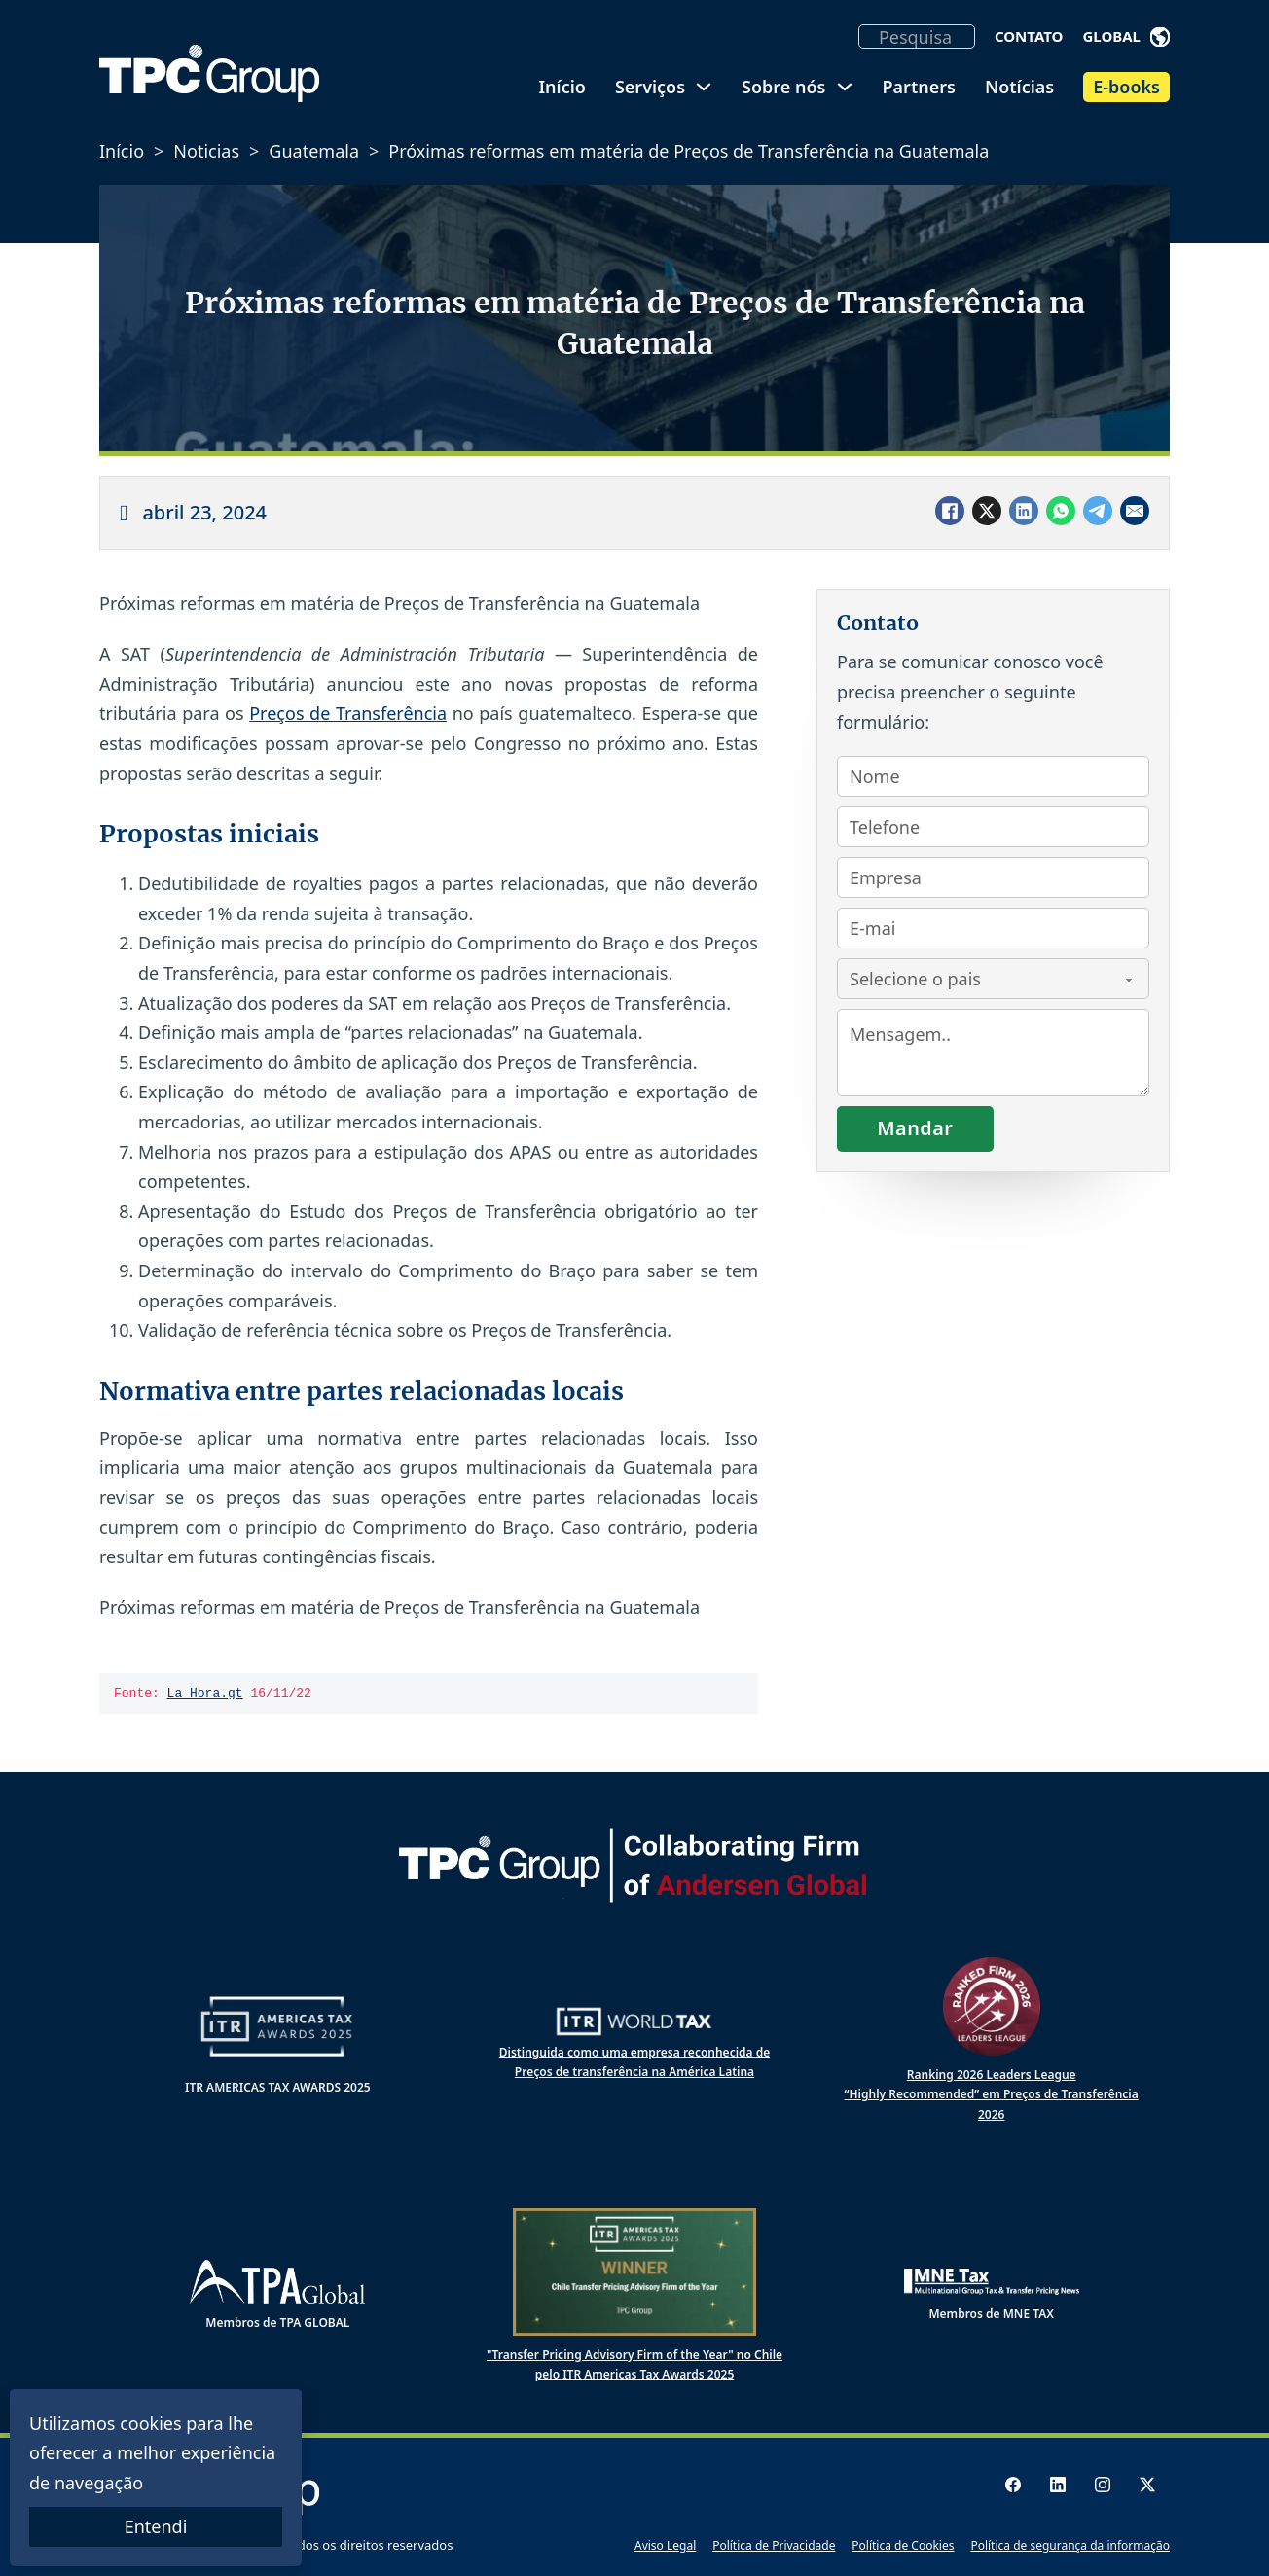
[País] (993, 978)
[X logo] (1147, 2484)
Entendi (156, 2526)
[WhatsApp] (1060, 510)
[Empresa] (993, 877)
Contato (1029, 36)
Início (561, 86)
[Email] (1134, 510)
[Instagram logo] (1102, 2484)
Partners (919, 86)
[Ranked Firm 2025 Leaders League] (991, 2006)
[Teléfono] (993, 826)
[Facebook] (949, 510)
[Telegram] (1097, 510)
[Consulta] (993, 1052)
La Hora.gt (205, 1693)
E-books (1126, 86)
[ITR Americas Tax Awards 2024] (277, 2026)
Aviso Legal (665, 2545)
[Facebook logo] (1013, 2484)
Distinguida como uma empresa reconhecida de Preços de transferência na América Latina (634, 2062)
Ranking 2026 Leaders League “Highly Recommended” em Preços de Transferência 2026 (992, 2094)
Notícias (1019, 86)
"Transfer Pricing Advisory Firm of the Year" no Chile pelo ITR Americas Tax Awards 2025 (634, 2364)
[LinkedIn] (1023, 510)
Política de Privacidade (773, 2545)
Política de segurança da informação (1070, 2545)
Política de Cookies (903, 2545)
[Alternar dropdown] (1160, 37)
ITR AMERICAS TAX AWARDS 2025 (278, 2087)
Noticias (206, 150)
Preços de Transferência (348, 713)
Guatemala (314, 150)
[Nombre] (993, 776)
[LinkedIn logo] (1057, 2484)
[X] (986, 510)
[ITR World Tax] (634, 2021)
